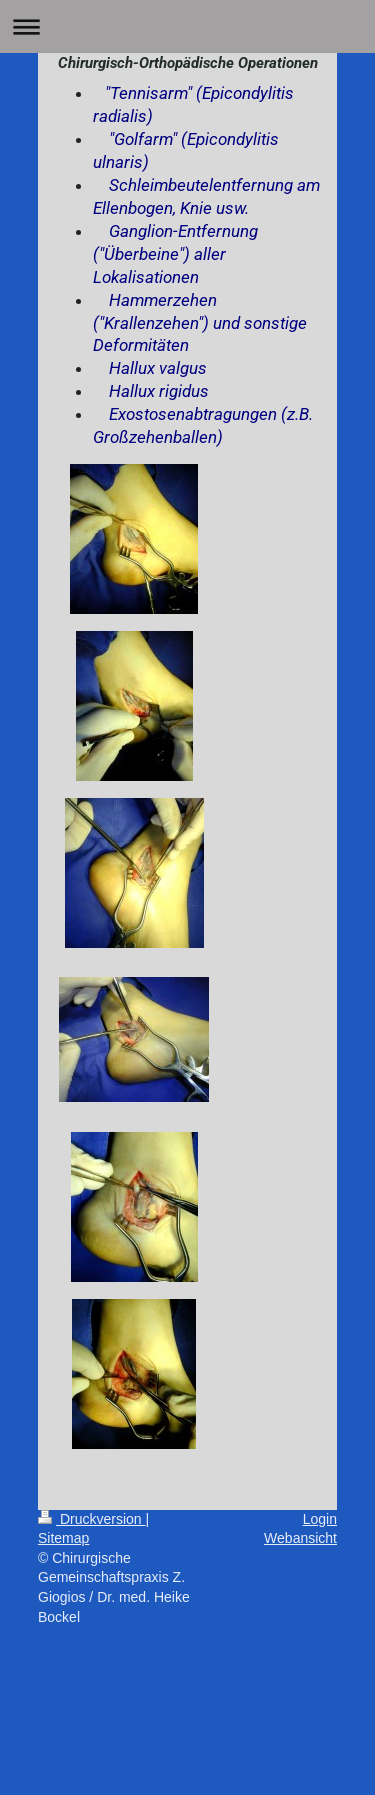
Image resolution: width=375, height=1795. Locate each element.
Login (320, 1519)
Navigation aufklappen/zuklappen (187, 26)
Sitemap (63, 1538)
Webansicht (300, 1538)
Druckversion (91, 1519)
